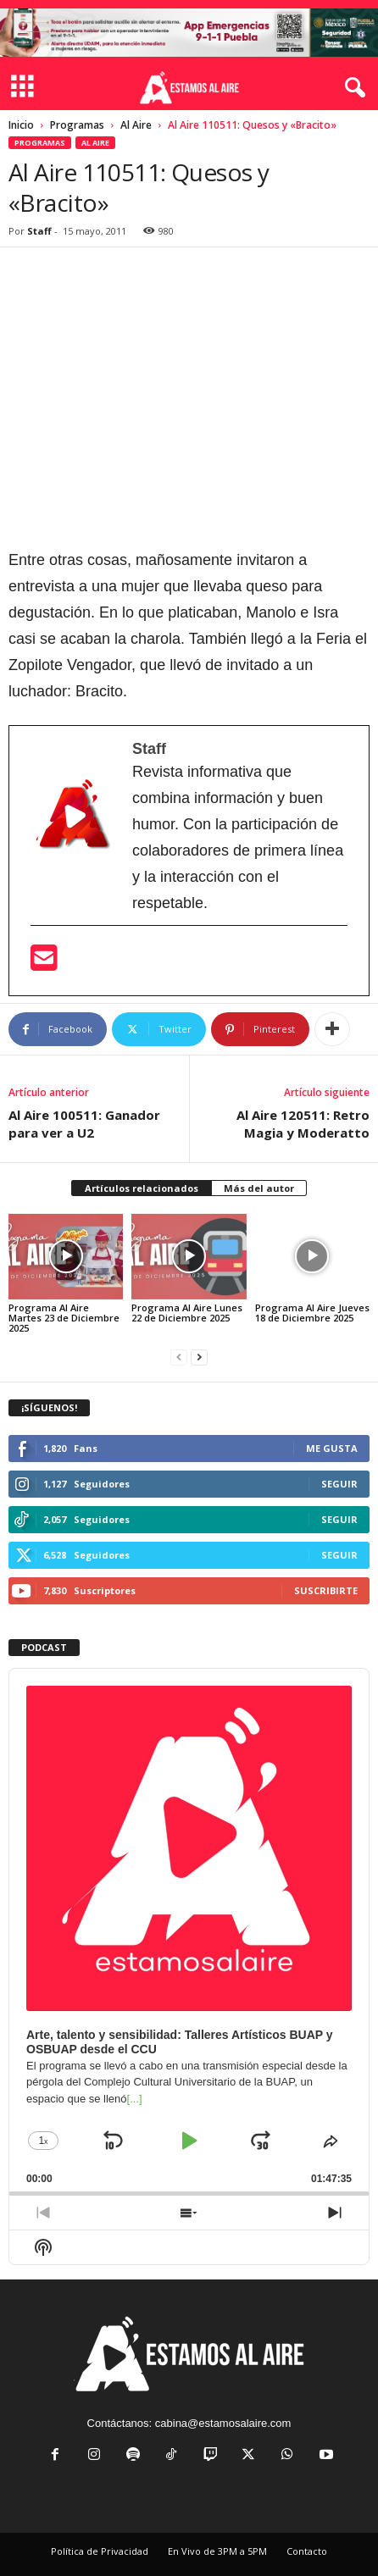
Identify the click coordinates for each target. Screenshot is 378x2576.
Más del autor (259, 1188)
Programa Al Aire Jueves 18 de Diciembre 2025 (312, 1312)
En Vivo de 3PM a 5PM (217, 2551)
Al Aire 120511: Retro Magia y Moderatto (303, 1123)
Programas (77, 125)
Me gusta (332, 1448)
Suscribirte (326, 1590)
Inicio (21, 125)
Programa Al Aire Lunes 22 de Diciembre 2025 (186, 1312)
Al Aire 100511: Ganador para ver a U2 (84, 1123)
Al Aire (136, 125)
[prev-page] (178, 1357)
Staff (39, 230)
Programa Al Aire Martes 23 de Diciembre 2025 (64, 1317)
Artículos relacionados (141, 1188)
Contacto (306, 2551)
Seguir (339, 1483)
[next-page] (199, 1357)
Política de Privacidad (99, 2551)
